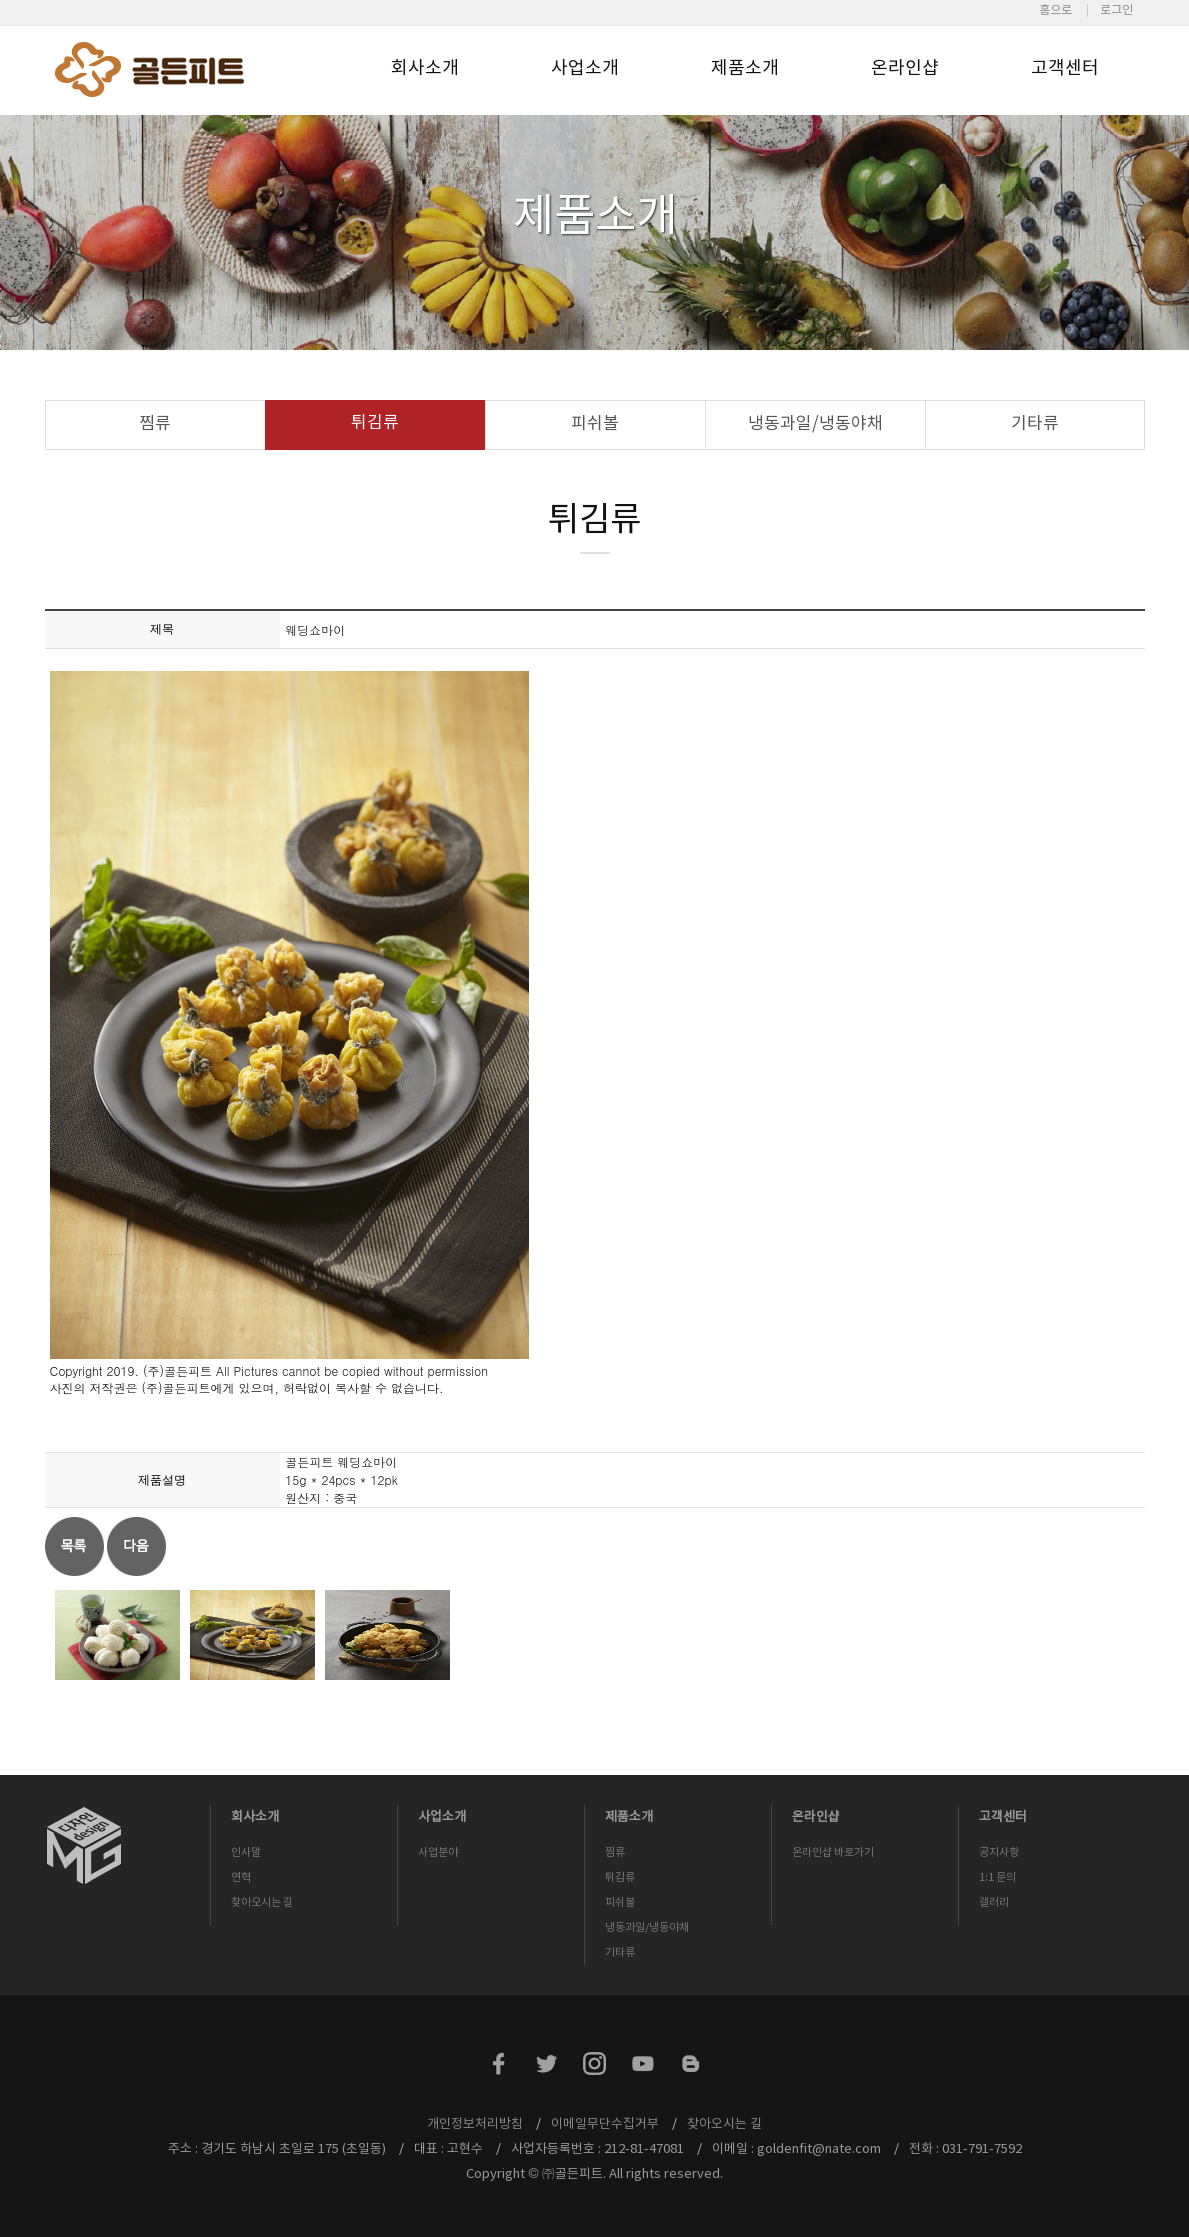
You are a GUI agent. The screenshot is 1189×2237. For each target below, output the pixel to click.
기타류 (1035, 424)
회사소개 (425, 68)
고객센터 (1065, 68)
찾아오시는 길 (262, 1902)
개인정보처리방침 (475, 2124)
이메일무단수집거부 (605, 2124)
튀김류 (375, 423)
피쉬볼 (595, 424)
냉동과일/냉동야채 (815, 424)
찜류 (155, 424)
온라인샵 (905, 68)
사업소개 (585, 68)
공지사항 (999, 1852)
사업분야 (438, 1852)
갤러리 (994, 1902)
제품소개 (745, 68)
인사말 (246, 1852)
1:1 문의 (997, 1877)
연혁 (241, 1877)
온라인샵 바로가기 (833, 1852)
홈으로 (1055, 10)
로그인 (1116, 10)
